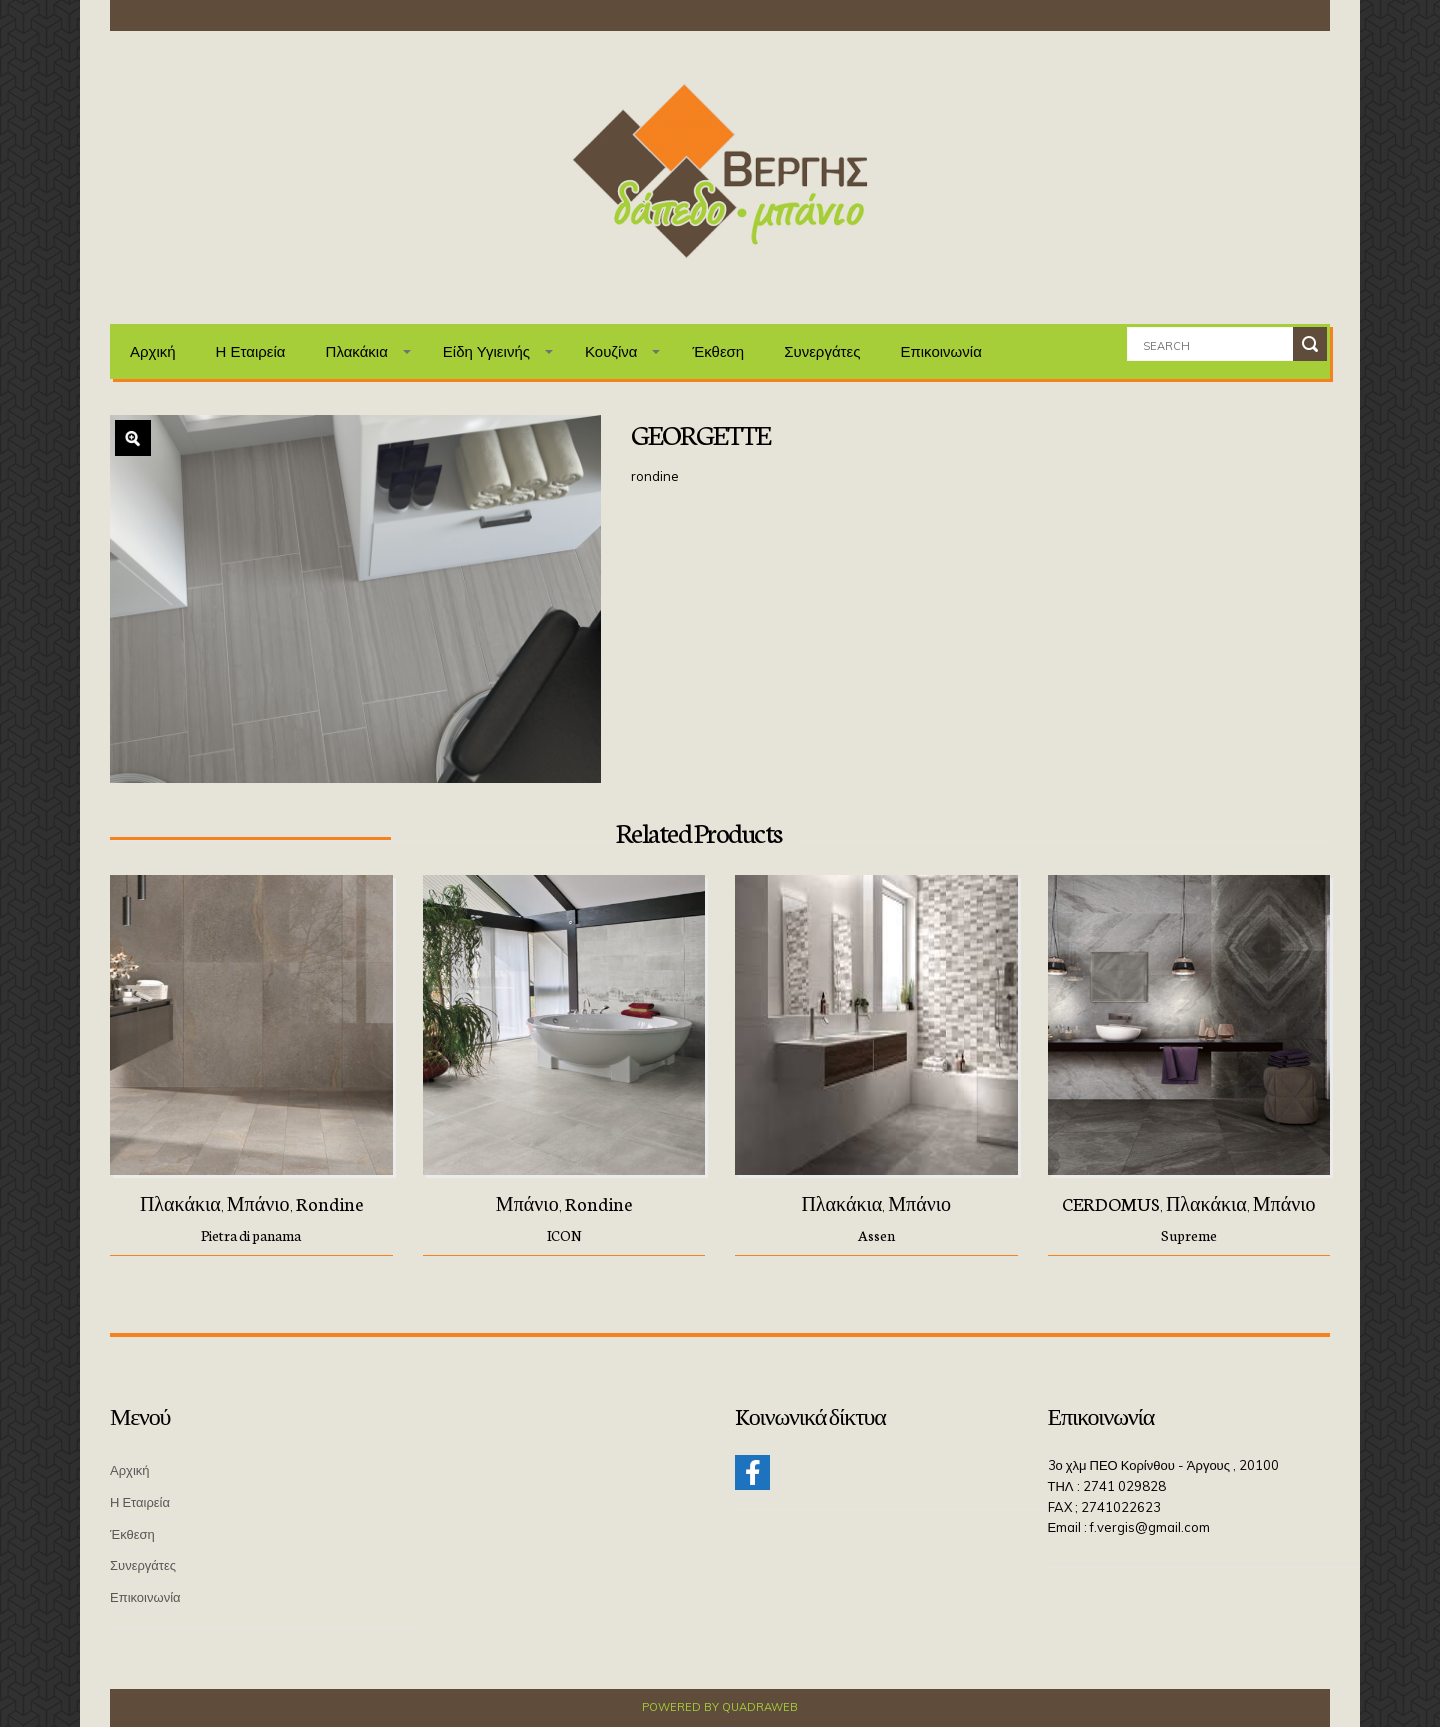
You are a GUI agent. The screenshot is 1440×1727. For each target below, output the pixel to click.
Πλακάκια (357, 351)
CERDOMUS (1111, 1203)
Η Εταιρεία (251, 351)
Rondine (329, 1203)
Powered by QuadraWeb (720, 1707)
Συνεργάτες (822, 351)
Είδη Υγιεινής (486, 351)
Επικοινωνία (940, 351)
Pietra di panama (251, 1235)
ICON (564, 1235)
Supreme (1189, 1235)
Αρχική (153, 351)
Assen (876, 1235)
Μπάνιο (258, 1203)
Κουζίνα (611, 351)
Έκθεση (718, 351)
